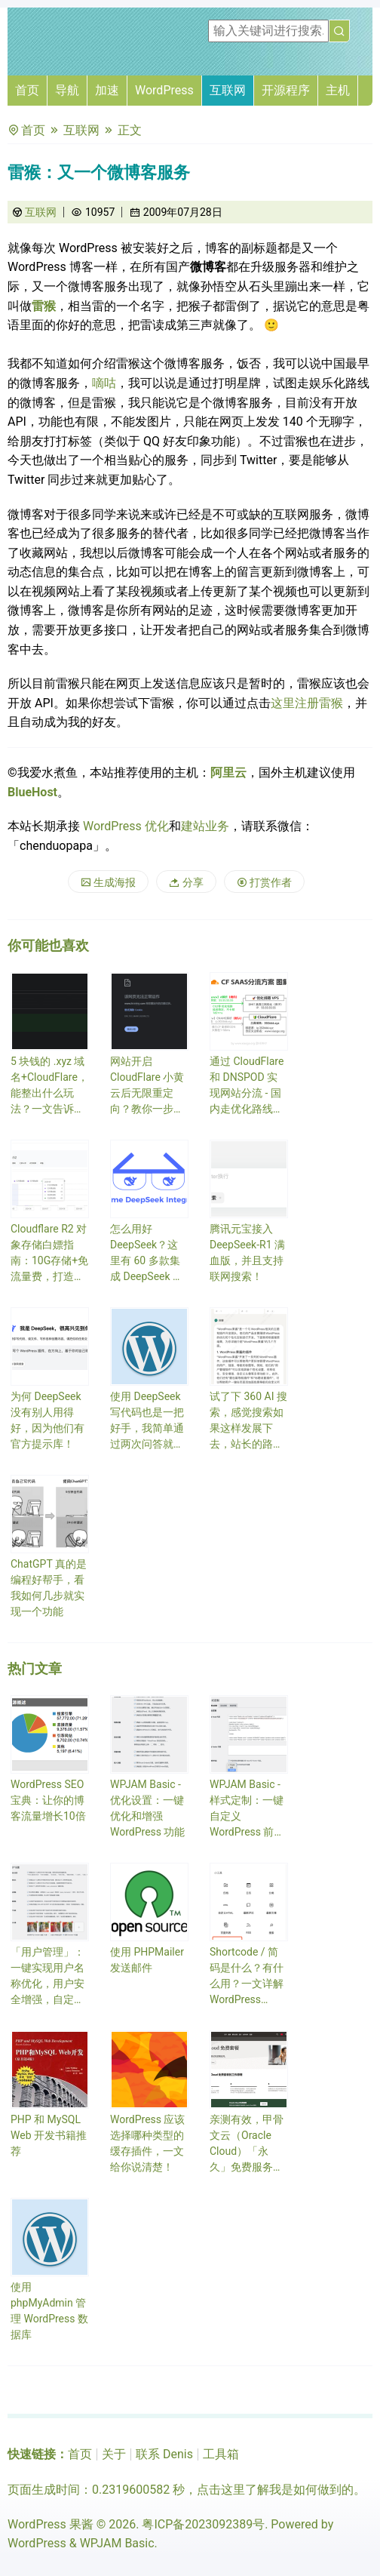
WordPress (164, 90)
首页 (27, 90)
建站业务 (205, 826)
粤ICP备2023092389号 (203, 2524)
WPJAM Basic (117, 2543)
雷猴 (44, 306)
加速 (107, 90)
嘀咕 (104, 383)
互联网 (228, 90)
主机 (338, 90)
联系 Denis (164, 2454)
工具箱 (221, 2454)
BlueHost (32, 792)
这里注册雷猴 (307, 703)
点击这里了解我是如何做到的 (275, 2489)
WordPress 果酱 (50, 2524)
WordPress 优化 (126, 826)
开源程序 (286, 90)
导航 (67, 90)
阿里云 (228, 772)
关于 (114, 2454)
